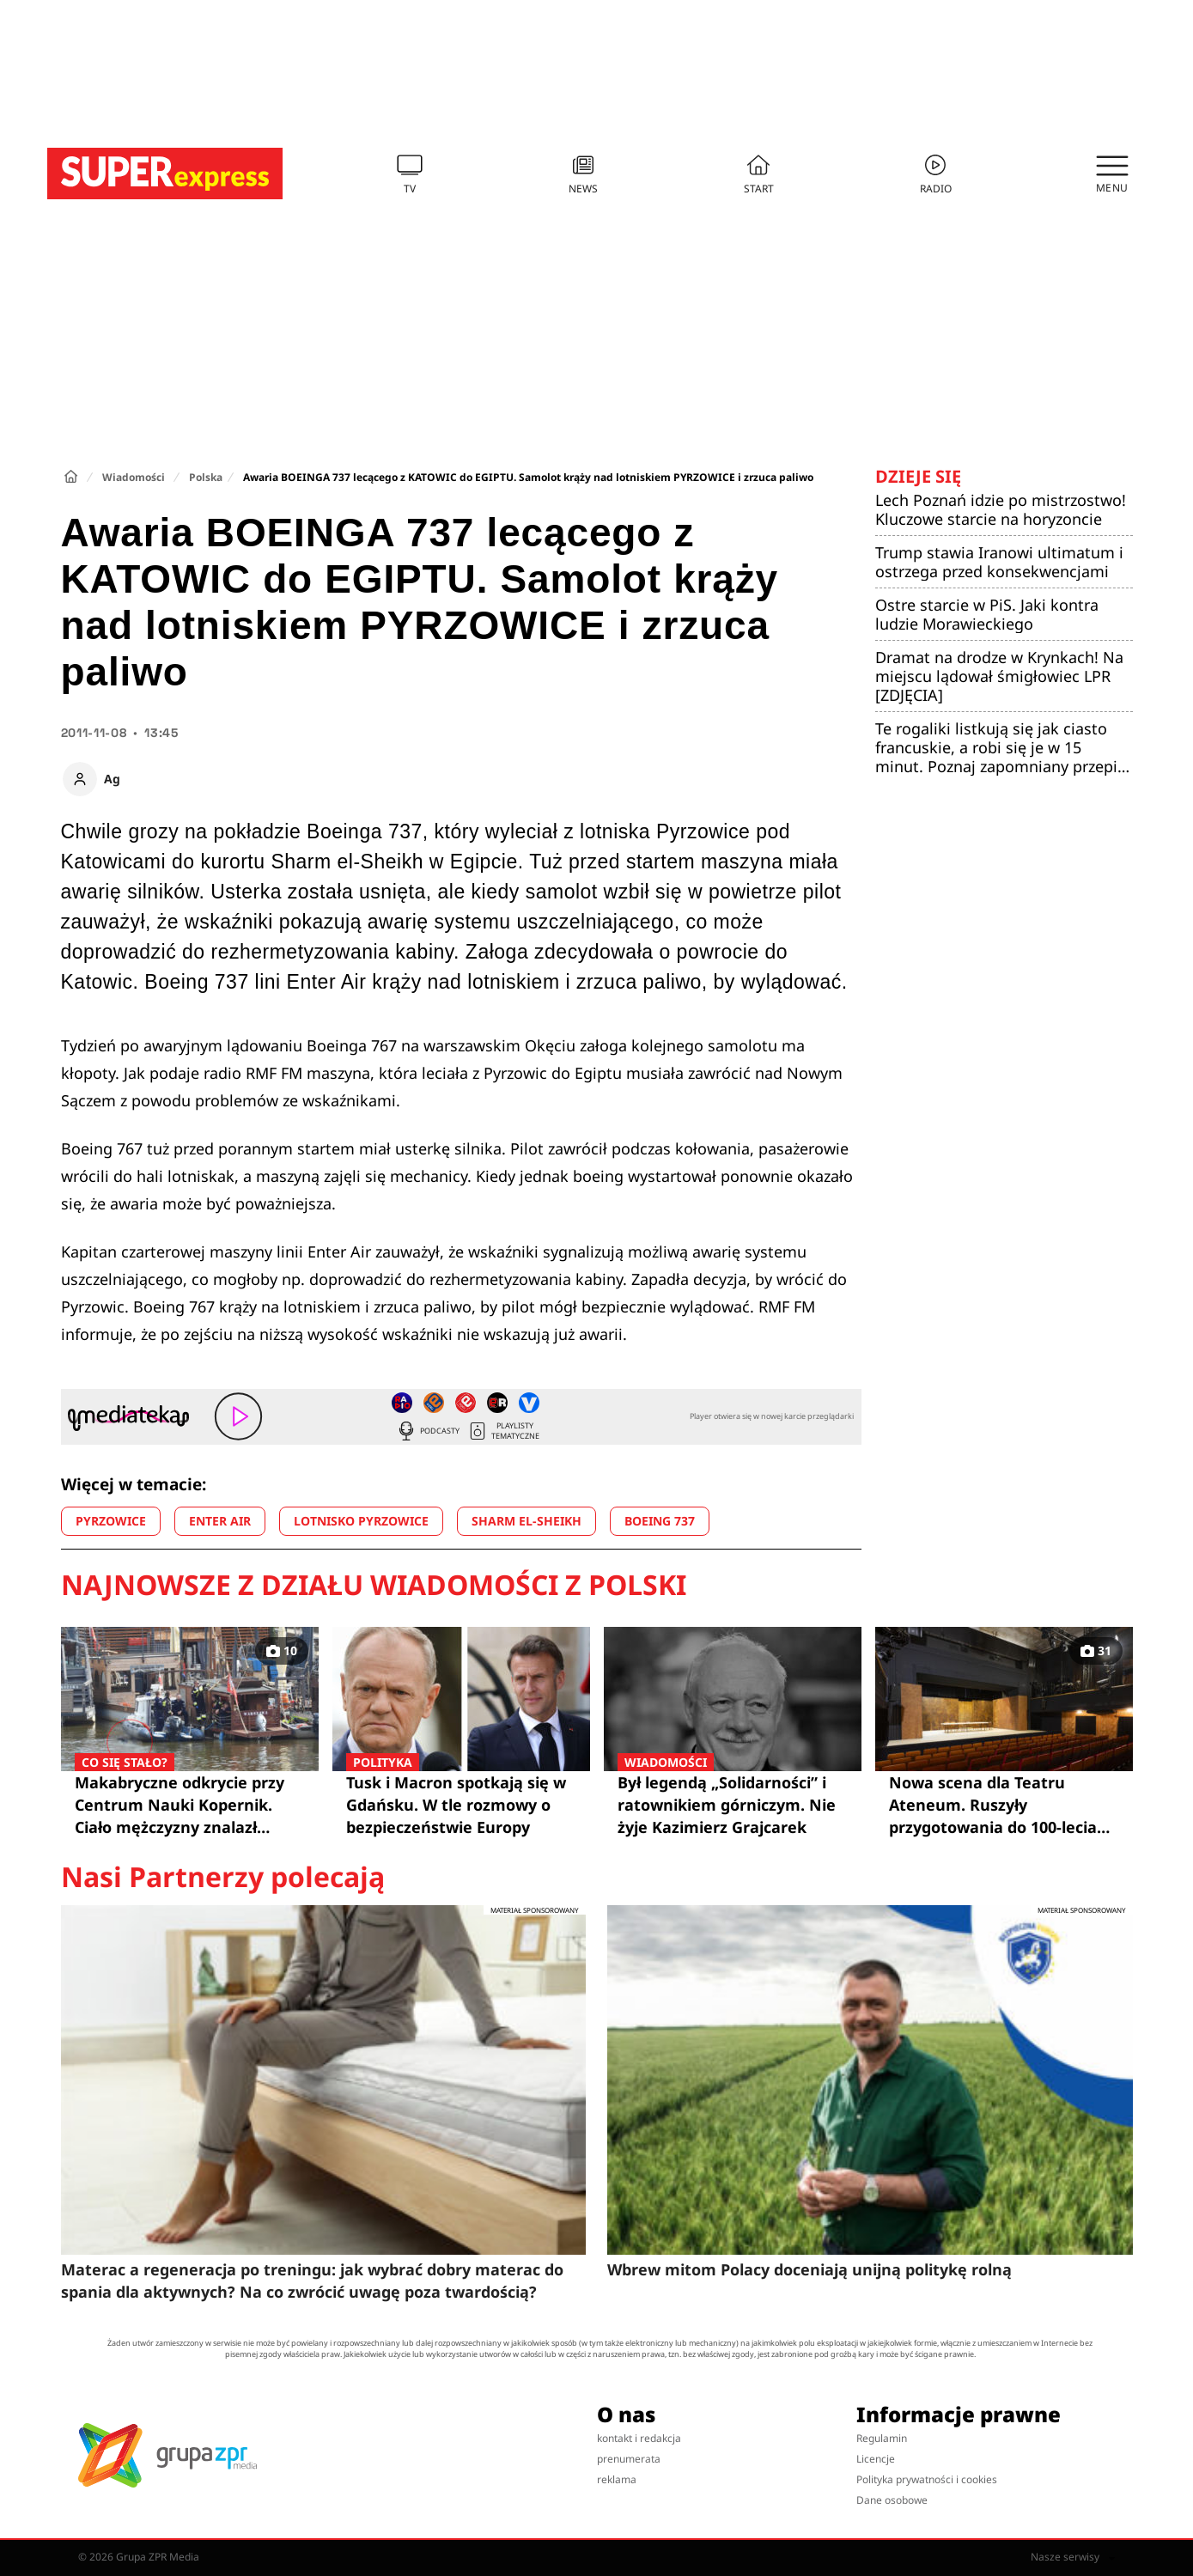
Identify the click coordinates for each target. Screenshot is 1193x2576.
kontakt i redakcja (639, 2438)
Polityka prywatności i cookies (926, 2479)
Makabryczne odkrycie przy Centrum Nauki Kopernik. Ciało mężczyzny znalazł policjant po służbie (190, 1804)
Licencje (875, 2458)
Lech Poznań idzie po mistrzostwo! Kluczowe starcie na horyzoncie (1000, 509)
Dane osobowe (892, 2500)
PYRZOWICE (111, 1521)
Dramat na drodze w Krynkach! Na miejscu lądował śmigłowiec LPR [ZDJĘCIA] (999, 676)
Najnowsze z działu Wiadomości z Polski (373, 1584)
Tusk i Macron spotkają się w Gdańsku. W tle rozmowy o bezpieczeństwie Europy (461, 1804)
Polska (205, 477)
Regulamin (881, 2438)
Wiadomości (133, 477)
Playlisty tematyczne (503, 1431)
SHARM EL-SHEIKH (526, 1521)
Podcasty (428, 1431)
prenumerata (628, 2458)
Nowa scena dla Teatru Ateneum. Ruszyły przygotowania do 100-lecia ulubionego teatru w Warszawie (993, 1805)
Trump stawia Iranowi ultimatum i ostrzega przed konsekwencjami (999, 562)
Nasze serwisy (1073, 2557)
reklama (616, 2479)
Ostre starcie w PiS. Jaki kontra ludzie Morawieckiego (987, 614)
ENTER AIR (220, 1521)
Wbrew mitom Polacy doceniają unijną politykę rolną (809, 2269)
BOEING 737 (659, 1521)
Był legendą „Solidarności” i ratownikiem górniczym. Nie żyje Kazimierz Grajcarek (733, 1804)
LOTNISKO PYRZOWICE (361, 1521)
